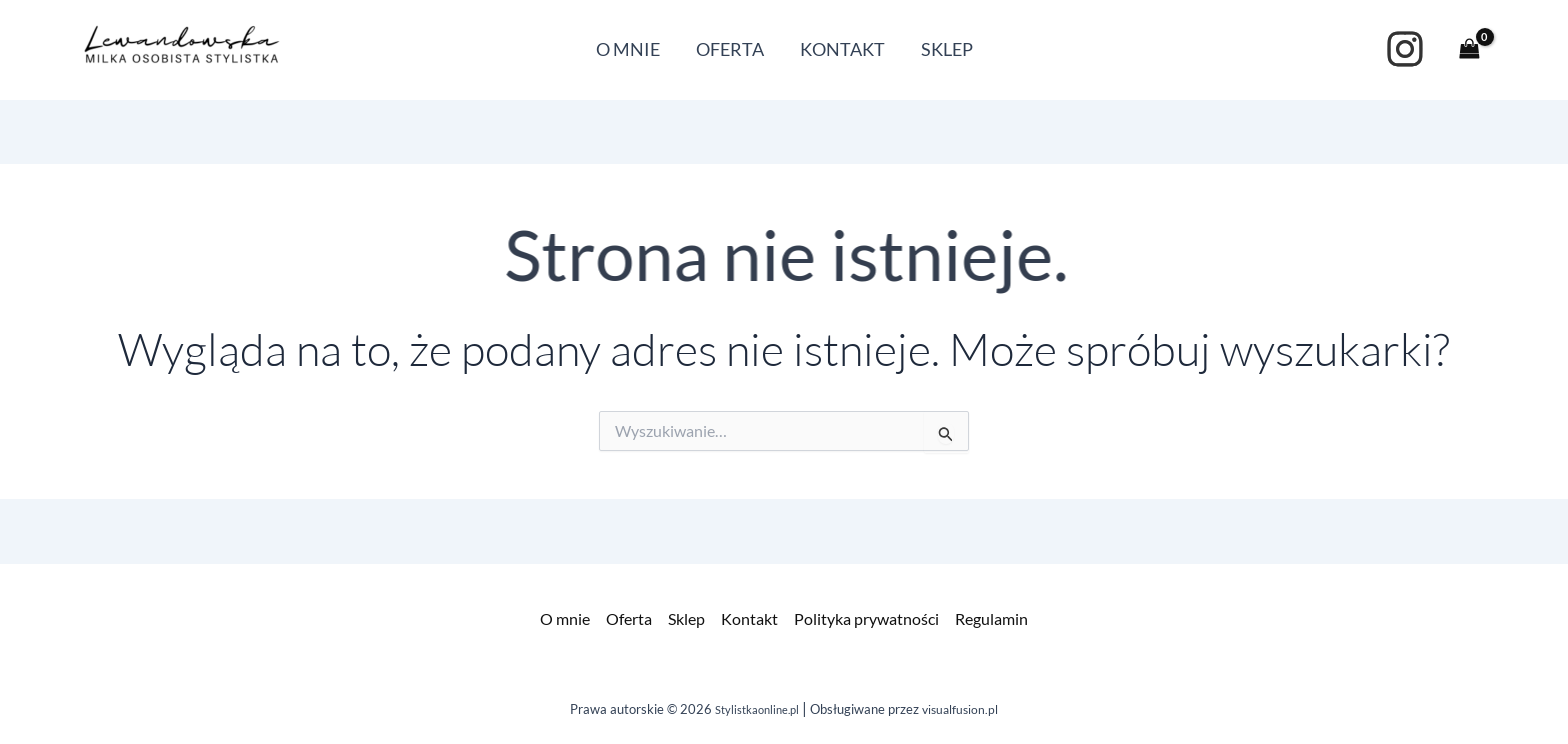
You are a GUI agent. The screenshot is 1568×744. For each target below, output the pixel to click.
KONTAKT (842, 49)
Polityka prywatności (866, 618)
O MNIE (628, 49)
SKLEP (947, 49)
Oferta (629, 618)
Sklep (686, 618)
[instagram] (1405, 49)
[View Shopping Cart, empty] (1469, 50)
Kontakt (749, 618)
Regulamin (991, 618)
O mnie (565, 618)
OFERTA (730, 49)
